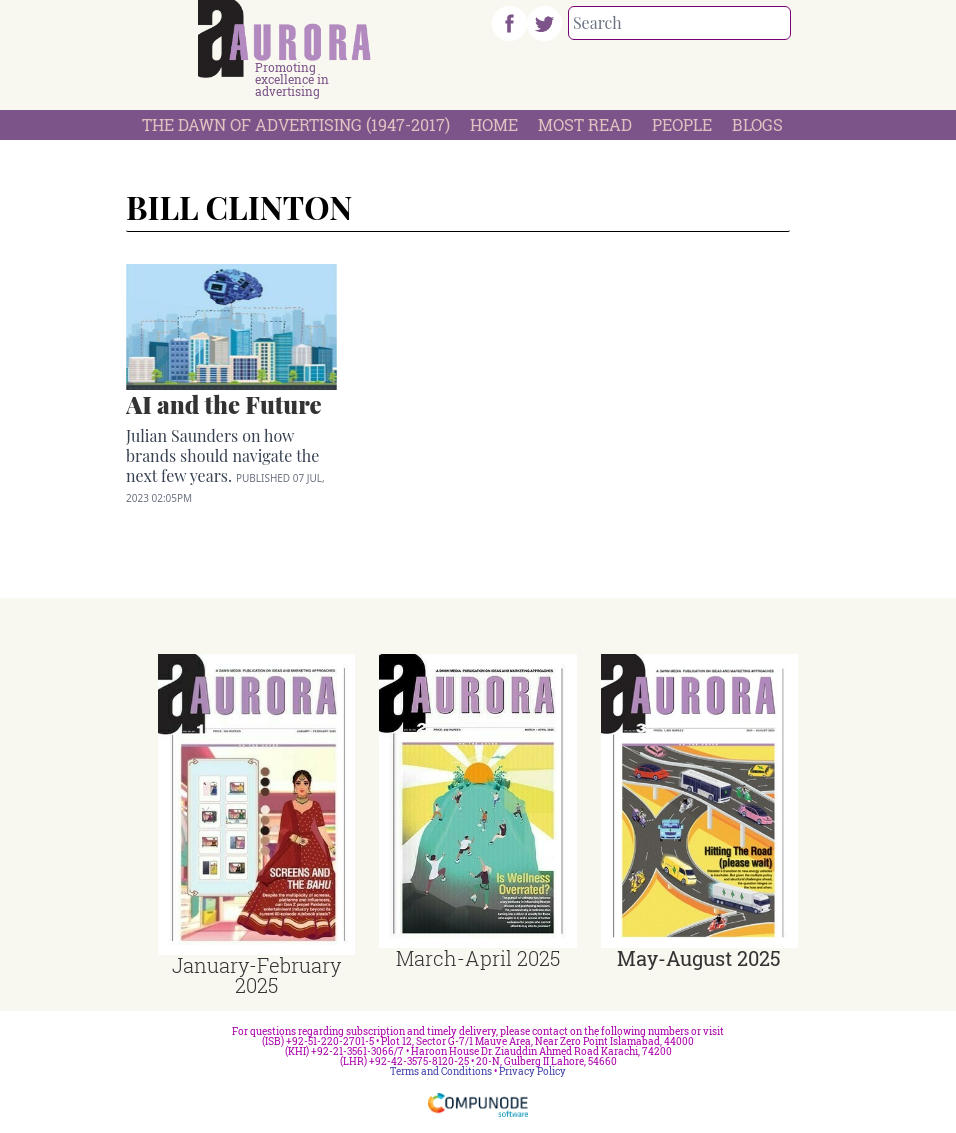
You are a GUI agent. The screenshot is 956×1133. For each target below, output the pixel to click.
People (682, 124)
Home (494, 124)
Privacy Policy (532, 1071)
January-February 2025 (256, 975)
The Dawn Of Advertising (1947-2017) (296, 124)
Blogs (757, 124)
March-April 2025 (478, 958)
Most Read (585, 124)
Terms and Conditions (441, 1071)
